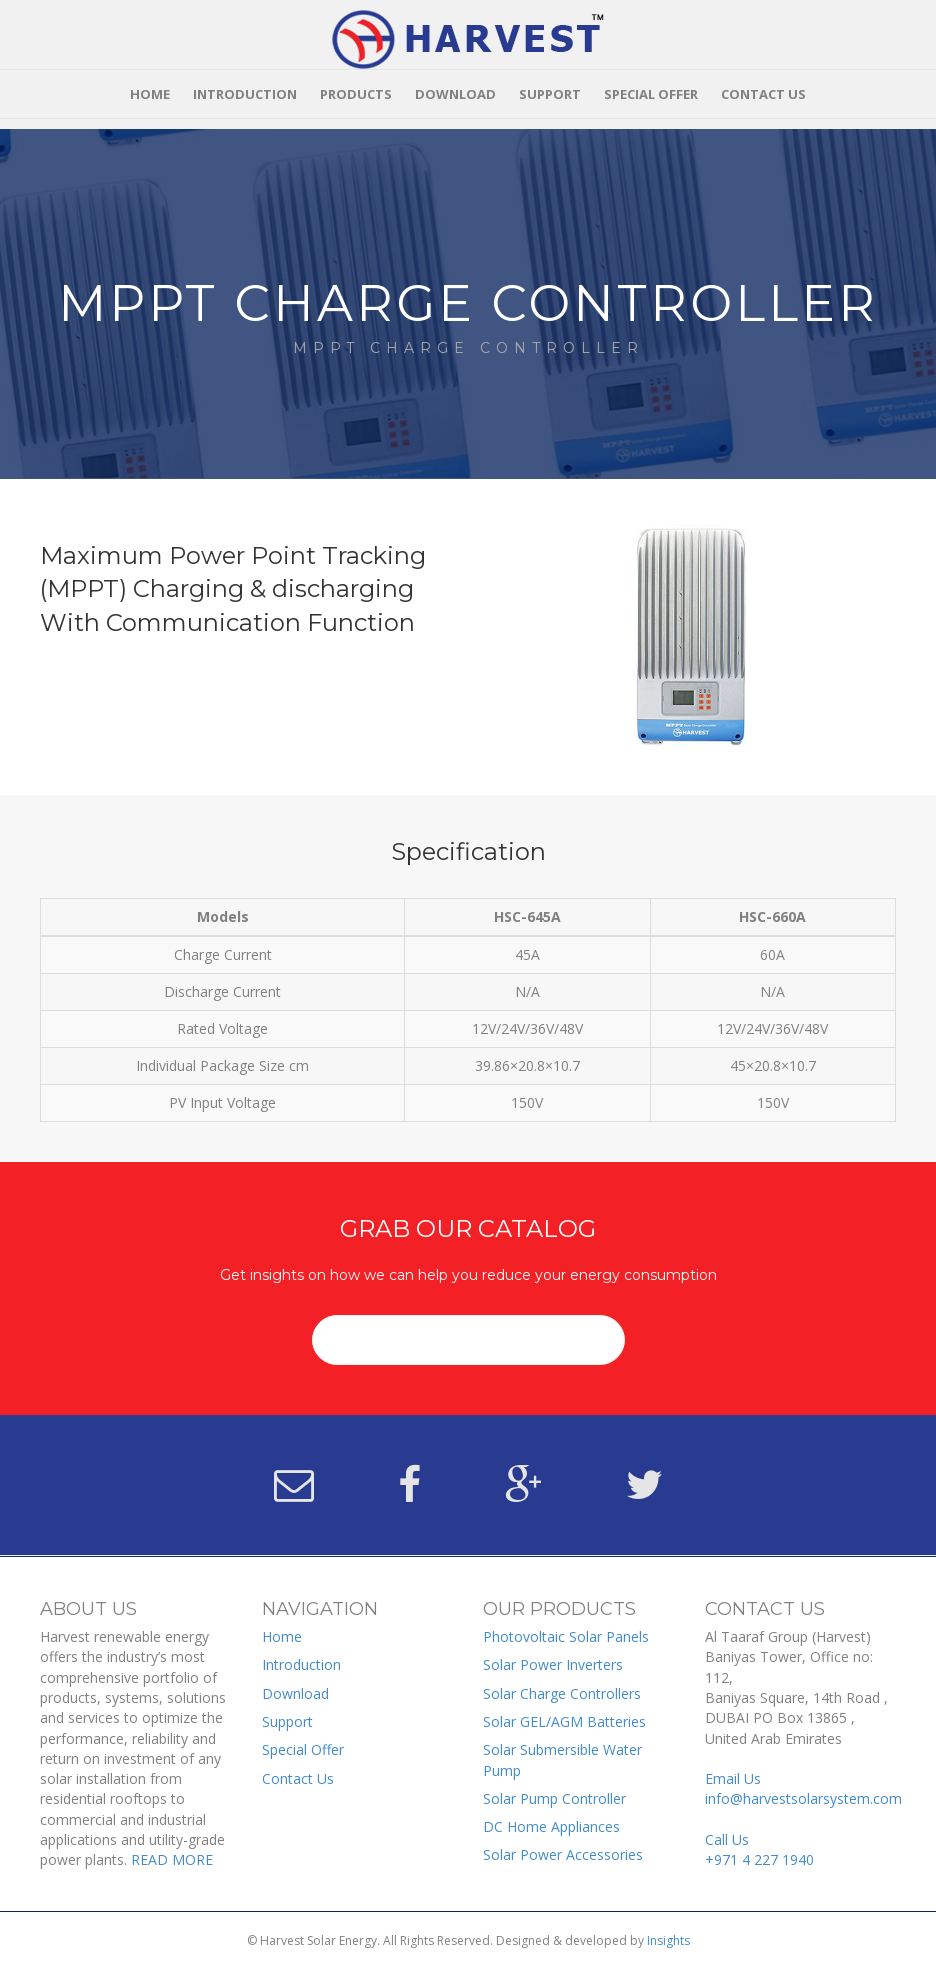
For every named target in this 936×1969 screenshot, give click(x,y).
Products (356, 94)
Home (150, 94)
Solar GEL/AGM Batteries (564, 1721)
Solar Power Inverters (553, 1664)
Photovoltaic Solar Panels (566, 1636)
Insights (668, 1940)
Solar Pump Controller (554, 1798)
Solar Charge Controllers (562, 1693)
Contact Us (763, 94)
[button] (468, 1340)
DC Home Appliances (551, 1826)
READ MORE (172, 1859)
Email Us (803, 1788)
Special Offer (651, 94)
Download (455, 94)
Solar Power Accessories (563, 1854)
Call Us (759, 1849)
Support (550, 94)
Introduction (245, 94)
